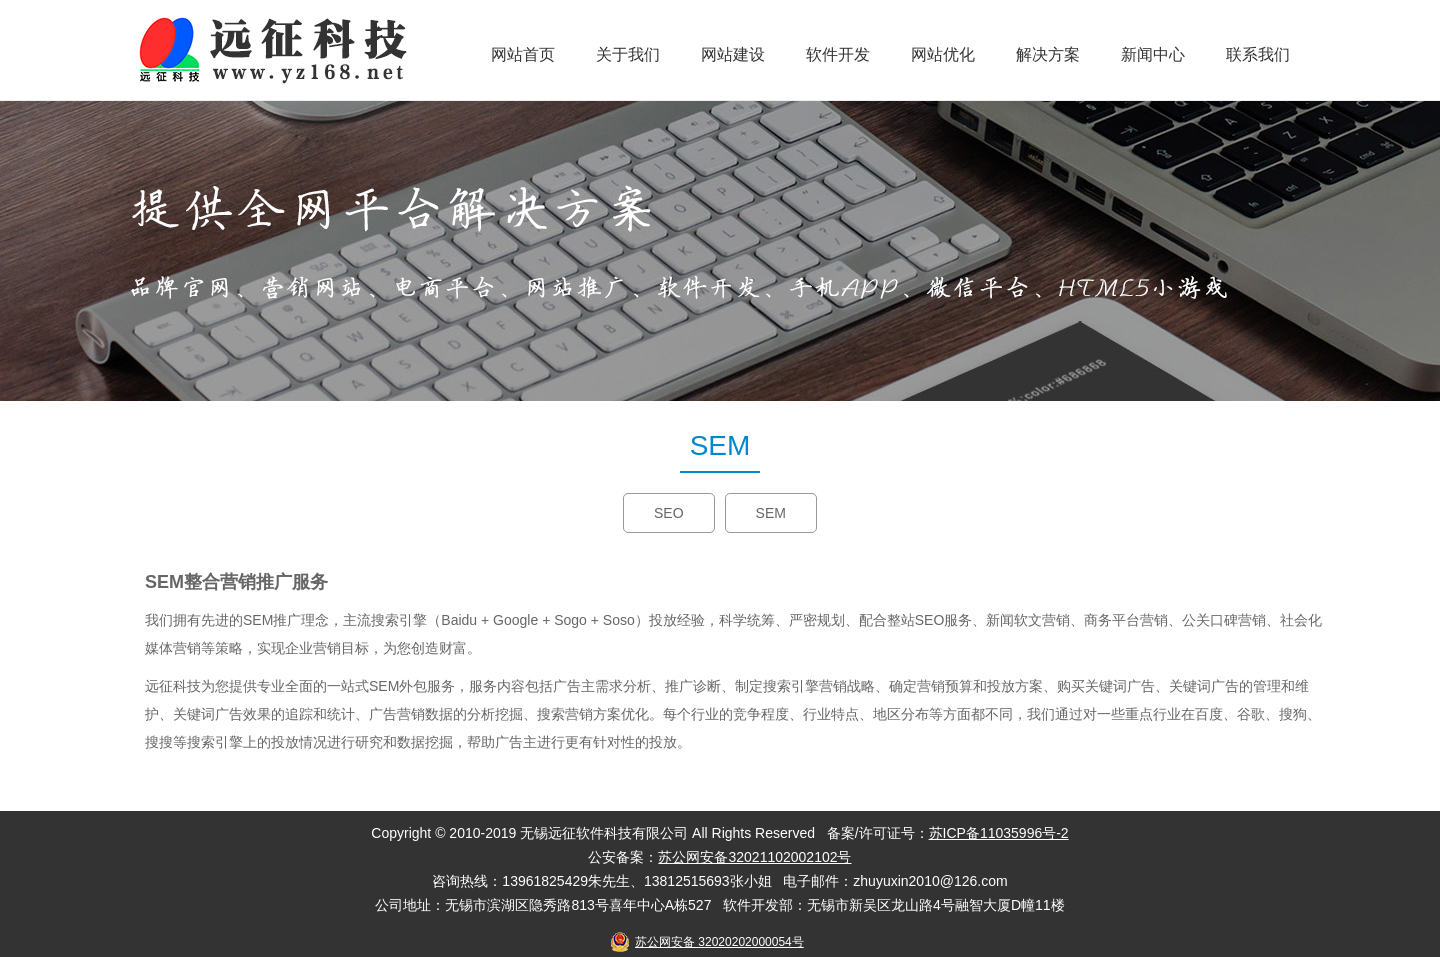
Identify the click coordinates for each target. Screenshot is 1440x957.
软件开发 (838, 54)
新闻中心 (1153, 54)
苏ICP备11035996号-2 (999, 833)
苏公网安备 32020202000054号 (719, 942)
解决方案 (1048, 54)
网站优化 (943, 54)
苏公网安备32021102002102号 (754, 857)
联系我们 (1258, 54)
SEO (669, 513)
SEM (771, 513)
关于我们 (628, 54)
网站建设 (733, 54)
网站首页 (523, 54)
